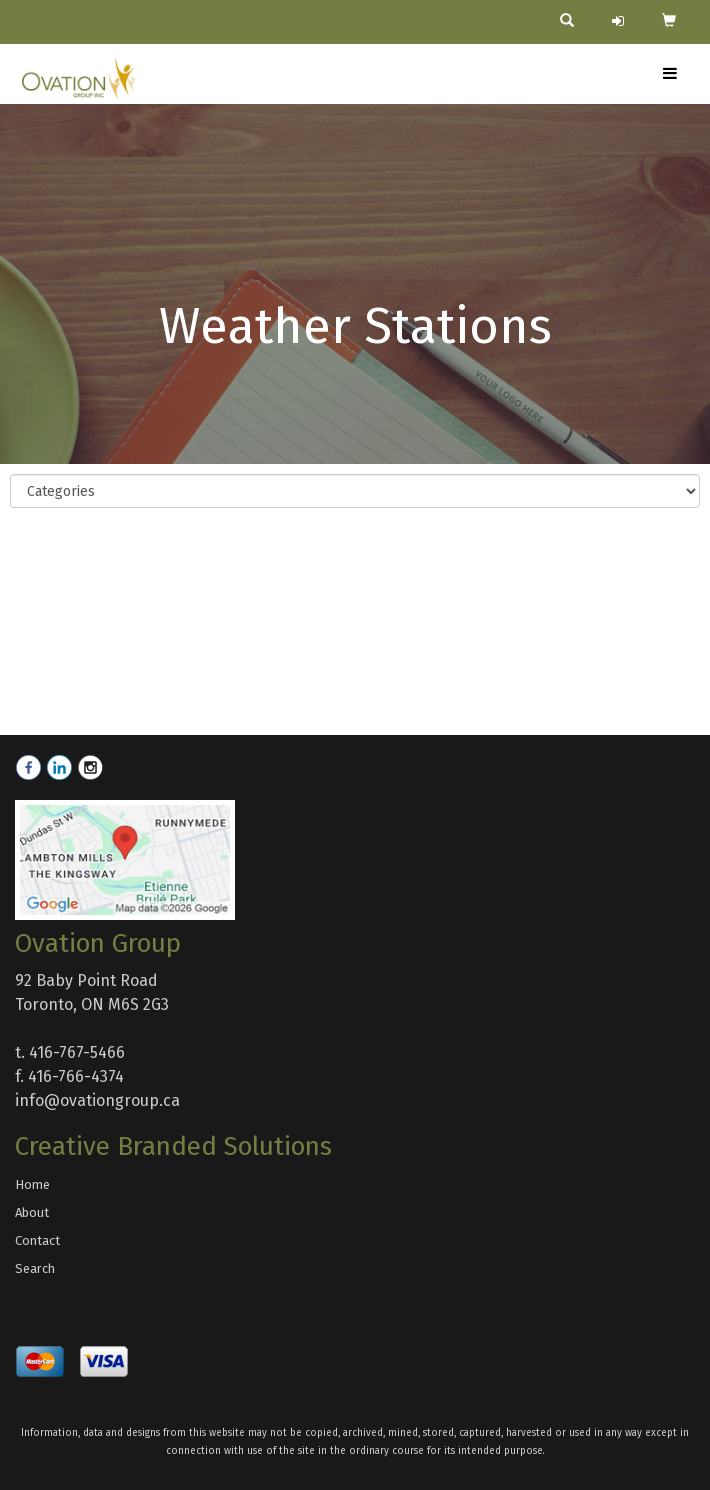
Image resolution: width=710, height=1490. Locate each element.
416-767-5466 (77, 1052)
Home (32, 1184)
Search (35, 1268)
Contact (37, 1240)
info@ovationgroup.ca (97, 1100)
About (32, 1212)
